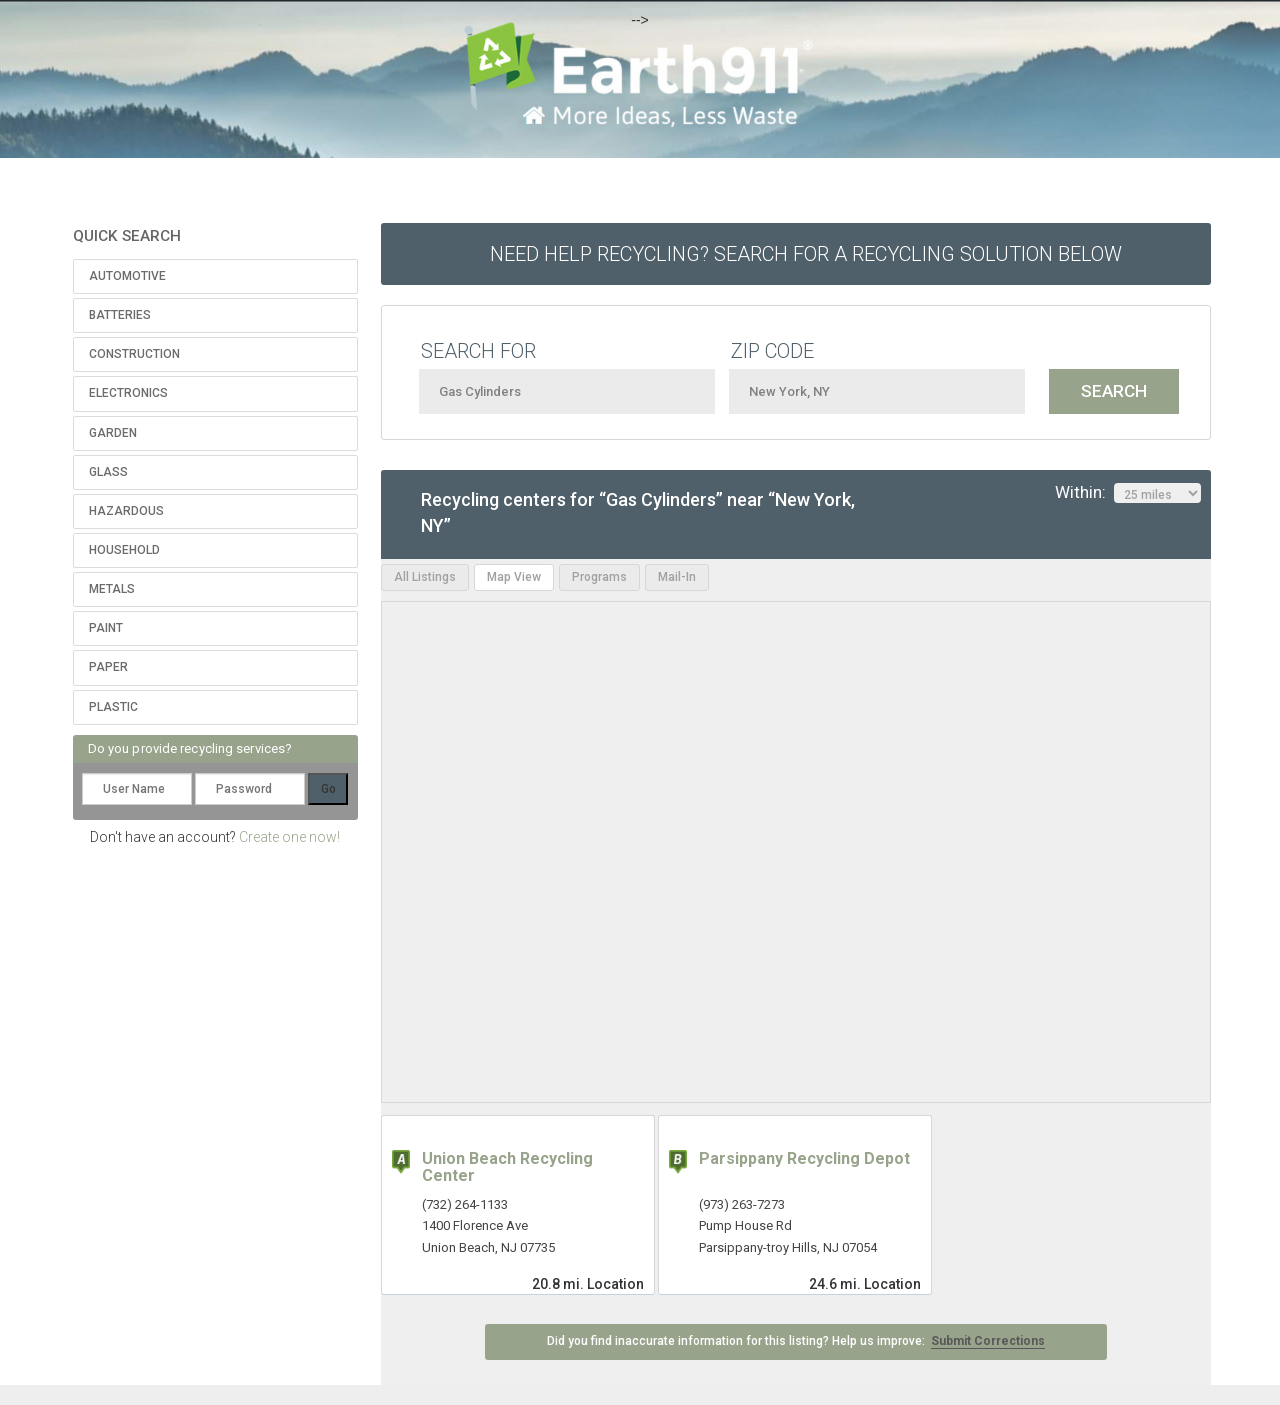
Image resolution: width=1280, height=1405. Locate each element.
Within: (1128, 493)
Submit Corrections (988, 1341)
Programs (599, 577)
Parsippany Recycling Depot (804, 1158)
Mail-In (677, 577)
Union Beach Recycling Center (507, 1167)
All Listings (425, 577)
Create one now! (289, 837)
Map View (514, 577)
